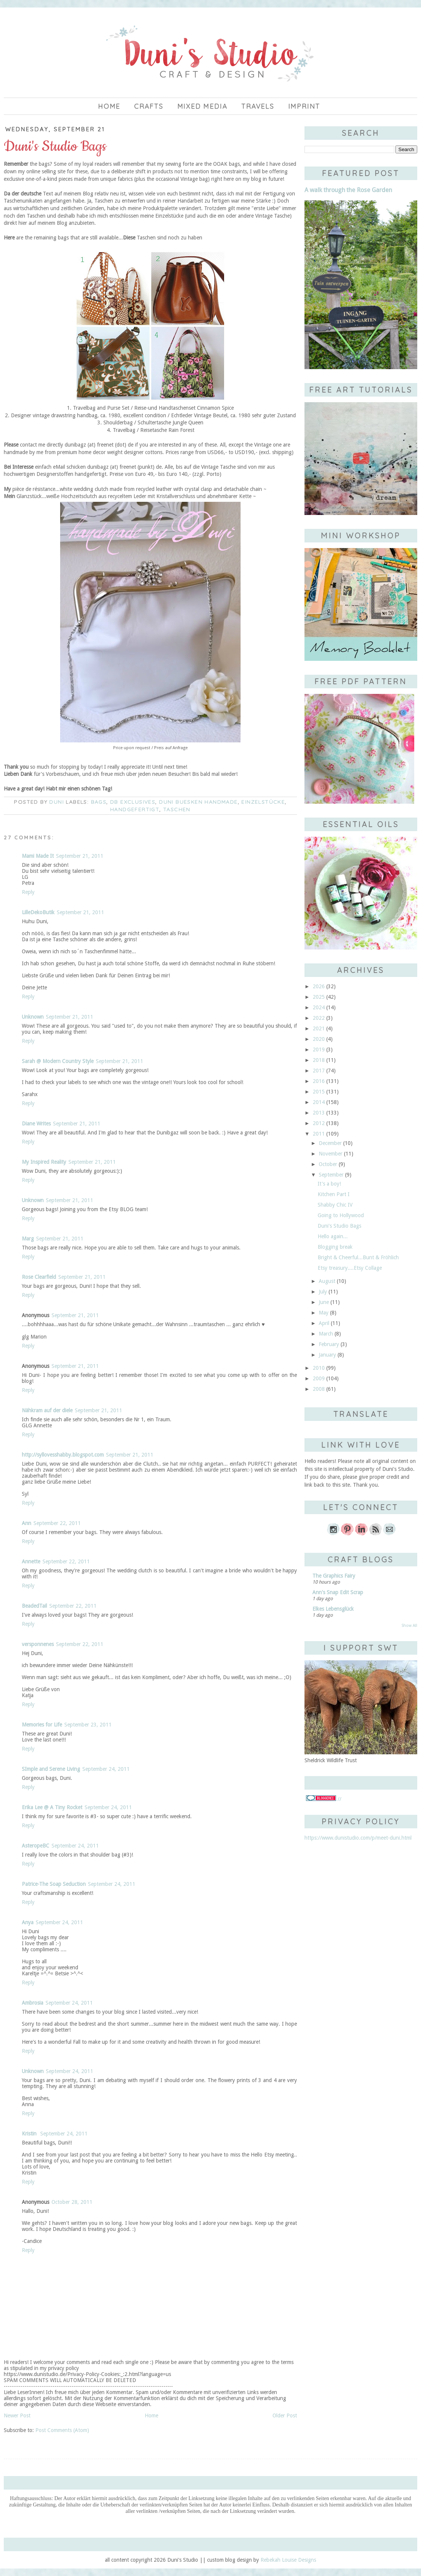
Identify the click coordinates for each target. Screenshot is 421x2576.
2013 (319, 1113)
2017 (319, 1071)
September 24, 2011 (106, 1769)
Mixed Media (202, 106)
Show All (409, 1625)
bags (99, 801)
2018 (319, 1060)
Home (109, 106)
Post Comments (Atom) (62, 2430)
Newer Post (17, 2415)
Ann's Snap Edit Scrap (337, 1592)
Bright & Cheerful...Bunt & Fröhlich (358, 1257)
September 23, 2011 (88, 1725)
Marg (28, 1239)
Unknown (33, 1017)
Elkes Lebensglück (333, 1609)
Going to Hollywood (341, 1215)
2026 (319, 986)
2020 (319, 1039)
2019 (319, 1049)
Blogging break (335, 1247)
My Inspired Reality (44, 1162)
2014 (319, 1102)
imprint (304, 106)
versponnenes (38, 1644)
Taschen (177, 809)
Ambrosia (32, 2003)
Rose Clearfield (39, 1277)
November (330, 1154)
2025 (319, 997)
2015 (319, 1092)
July (323, 1292)
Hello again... (333, 1236)
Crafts (149, 106)
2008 (319, 1389)
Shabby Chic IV (335, 1205)
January (327, 1355)
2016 (319, 1081)
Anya (27, 1922)
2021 (319, 1028)
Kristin (30, 2134)
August (327, 1281)
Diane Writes (36, 1124)
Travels (257, 106)
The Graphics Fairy (333, 1576)
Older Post (285, 2415)
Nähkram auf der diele (47, 1410)
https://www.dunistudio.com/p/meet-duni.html (358, 1838)
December (330, 1143)
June (324, 1302)
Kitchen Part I (334, 1194)
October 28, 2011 (71, 2202)
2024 (319, 1007)
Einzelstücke (263, 801)
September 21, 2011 (79, 856)
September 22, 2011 (57, 1523)
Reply (28, 892)
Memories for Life (42, 1725)
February (329, 1344)
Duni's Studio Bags (339, 1226)
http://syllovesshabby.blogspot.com (63, 1455)
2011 (319, 1134)
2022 (319, 1018)
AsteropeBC (35, 1846)
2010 (319, 1368)
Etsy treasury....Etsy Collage (350, 1268)
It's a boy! (329, 1184)
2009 (319, 1378)
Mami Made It (38, 856)
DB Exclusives (132, 801)
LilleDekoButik (38, 912)
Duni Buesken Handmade (198, 801)
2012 (319, 1123)
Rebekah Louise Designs (288, 2560)
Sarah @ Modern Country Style (58, 1061)
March (326, 1334)
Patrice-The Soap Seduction (54, 1884)
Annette (31, 1561)
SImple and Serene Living (51, 1769)
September (331, 1175)
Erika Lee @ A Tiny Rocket (52, 1807)
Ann (26, 1523)
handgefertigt (134, 809)
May (324, 1313)
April (324, 1323)
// (323, 1799)
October (328, 1164)
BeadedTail (34, 1606)
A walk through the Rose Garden (348, 190)
